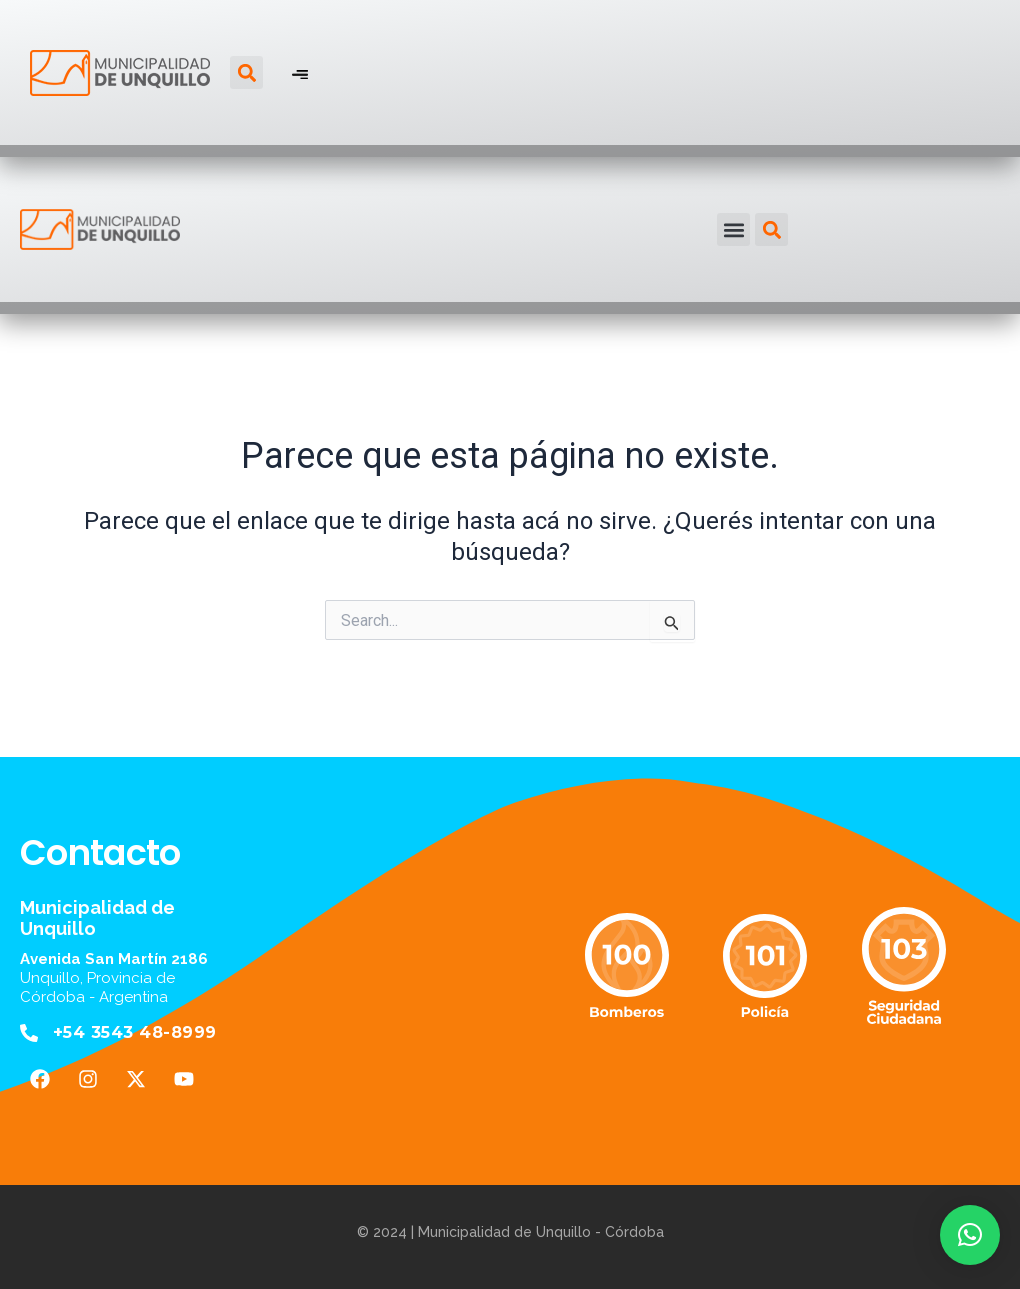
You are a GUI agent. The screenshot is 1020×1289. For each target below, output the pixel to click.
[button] (246, 72)
